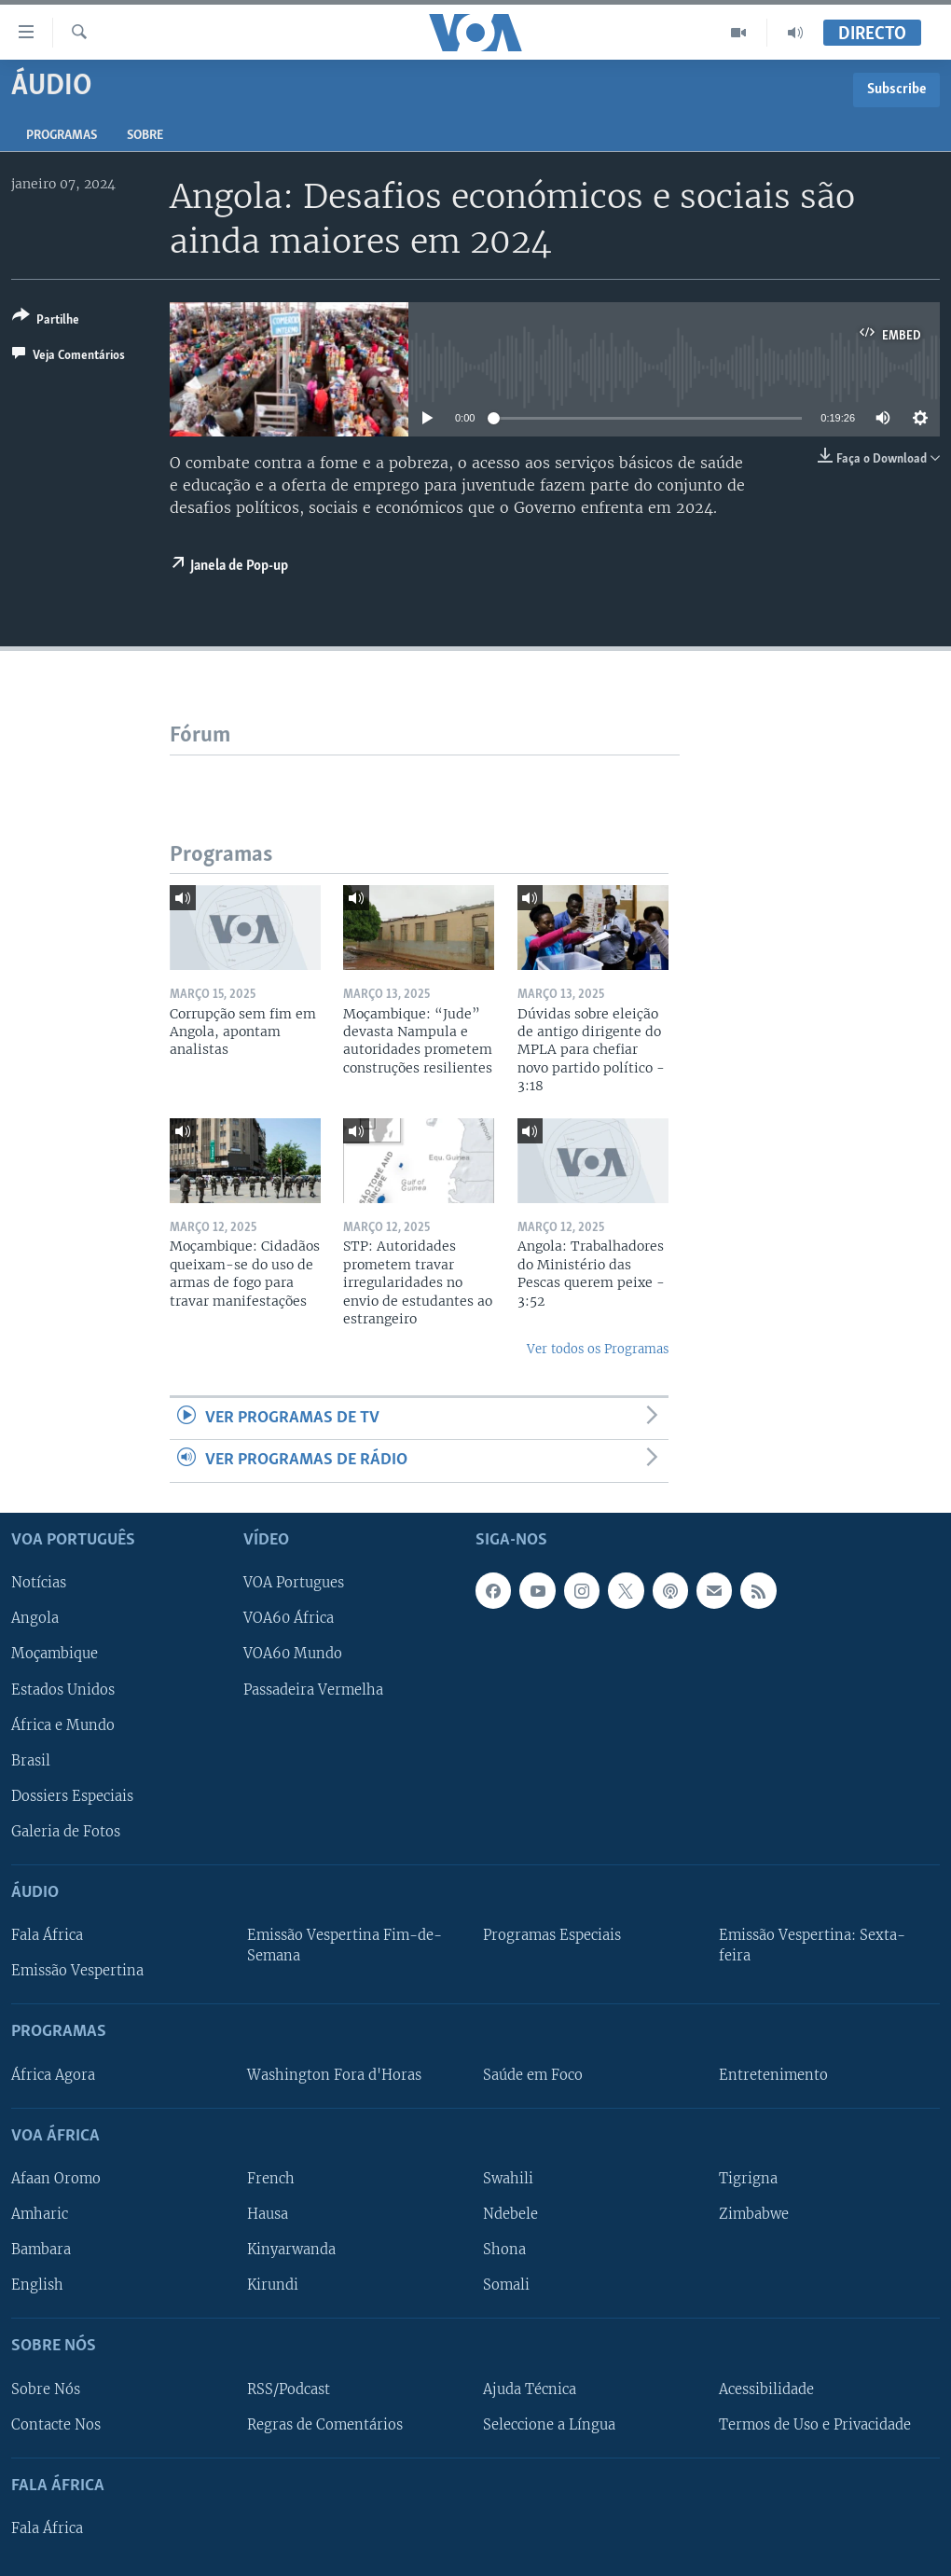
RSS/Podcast (288, 2388)
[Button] (45, 321)
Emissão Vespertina (77, 1970)
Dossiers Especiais (72, 1795)
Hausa (267, 2214)
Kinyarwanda (291, 2249)
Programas (61, 136)
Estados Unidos (63, 1689)
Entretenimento (773, 2074)
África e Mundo (63, 1724)
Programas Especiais (552, 1935)
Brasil (30, 1760)
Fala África (47, 1935)
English (37, 2285)
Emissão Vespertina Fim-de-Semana (344, 1945)
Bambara (41, 2249)
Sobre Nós (45, 2388)
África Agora (53, 2074)
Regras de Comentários (325, 2424)
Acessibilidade (766, 2388)
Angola (35, 1618)
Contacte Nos (56, 2424)
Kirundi (272, 2285)
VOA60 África (288, 1618)
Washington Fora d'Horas (334, 2074)
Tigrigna (748, 2178)
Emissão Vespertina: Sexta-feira (812, 1945)
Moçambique (54, 1653)
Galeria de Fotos (65, 1831)
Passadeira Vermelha (313, 1689)
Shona (504, 2249)
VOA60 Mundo (292, 1653)
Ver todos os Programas (597, 1349)
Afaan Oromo (56, 2178)
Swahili (508, 2178)
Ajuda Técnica (529, 2388)
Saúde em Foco (533, 2074)
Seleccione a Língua (549, 2424)
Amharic (39, 2214)
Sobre (145, 136)
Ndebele (510, 2214)
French (271, 2178)
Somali (506, 2285)
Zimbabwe (754, 2214)
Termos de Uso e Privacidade (815, 2424)
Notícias (38, 1582)
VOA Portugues (293, 1582)
